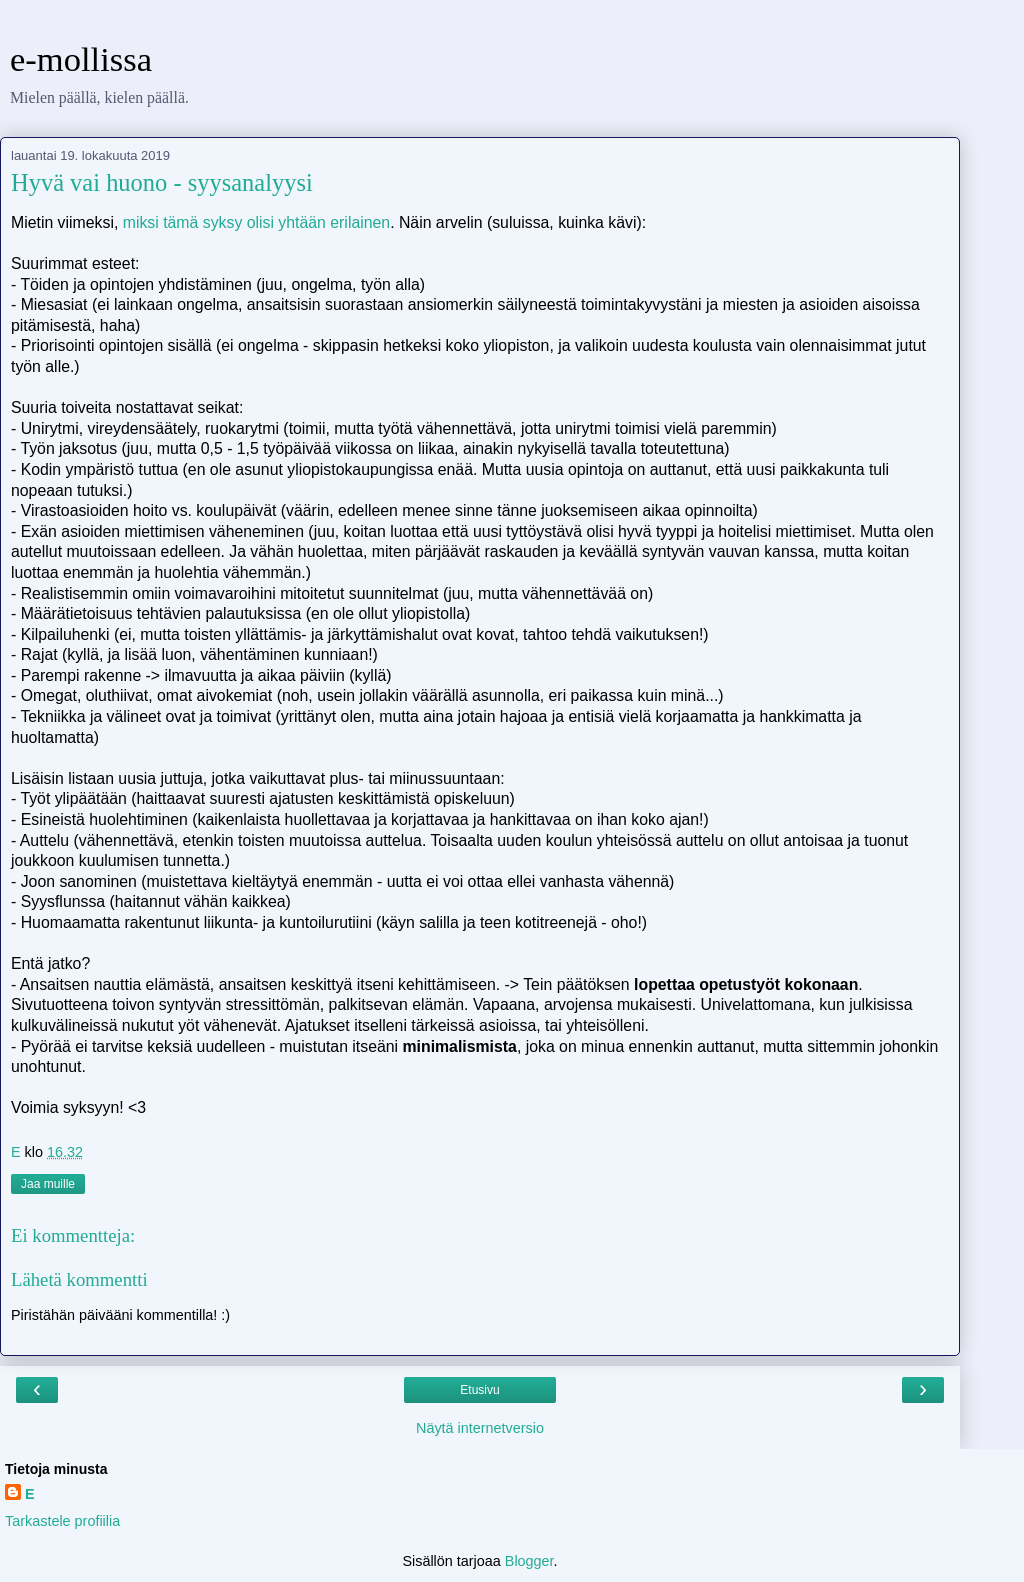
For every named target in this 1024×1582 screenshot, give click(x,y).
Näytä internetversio (480, 1428)
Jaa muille (48, 1184)
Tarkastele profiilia (62, 1521)
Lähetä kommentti (79, 1279)
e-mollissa (81, 59)
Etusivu (479, 1390)
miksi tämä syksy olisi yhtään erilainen (256, 222)
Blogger (529, 1561)
